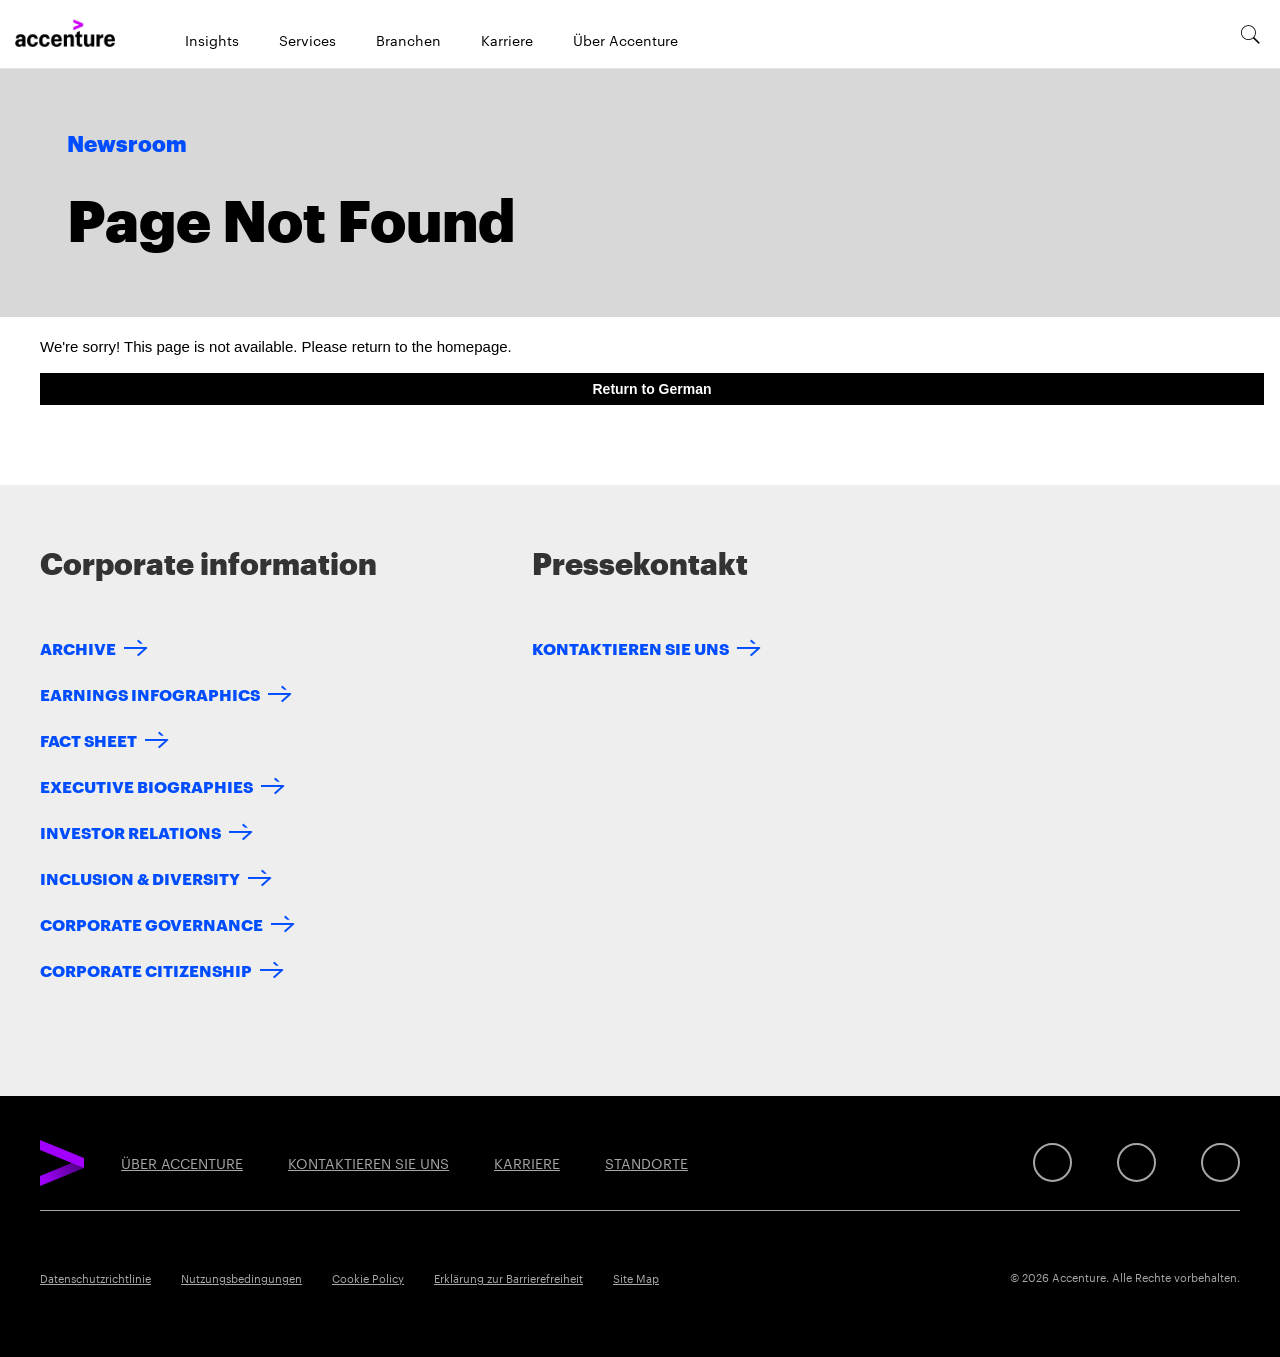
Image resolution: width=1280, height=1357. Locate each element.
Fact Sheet (88, 739)
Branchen (408, 40)
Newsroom (127, 145)
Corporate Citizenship (146, 969)
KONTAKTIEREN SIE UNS (630, 647)
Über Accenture (625, 40)
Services (307, 40)
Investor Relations (130, 831)
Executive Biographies (146, 785)
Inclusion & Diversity (140, 877)
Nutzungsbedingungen (241, 1278)
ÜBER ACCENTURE (182, 1163)
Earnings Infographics (150, 693)
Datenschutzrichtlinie (95, 1278)
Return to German (651, 389)
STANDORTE (646, 1163)
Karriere (507, 40)
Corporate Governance (151, 923)
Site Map (636, 1278)
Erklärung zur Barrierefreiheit (508, 1278)
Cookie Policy (368, 1278)
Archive (78, 647)
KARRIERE (527, 1163)
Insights (212, 40)
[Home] (65, 34)
